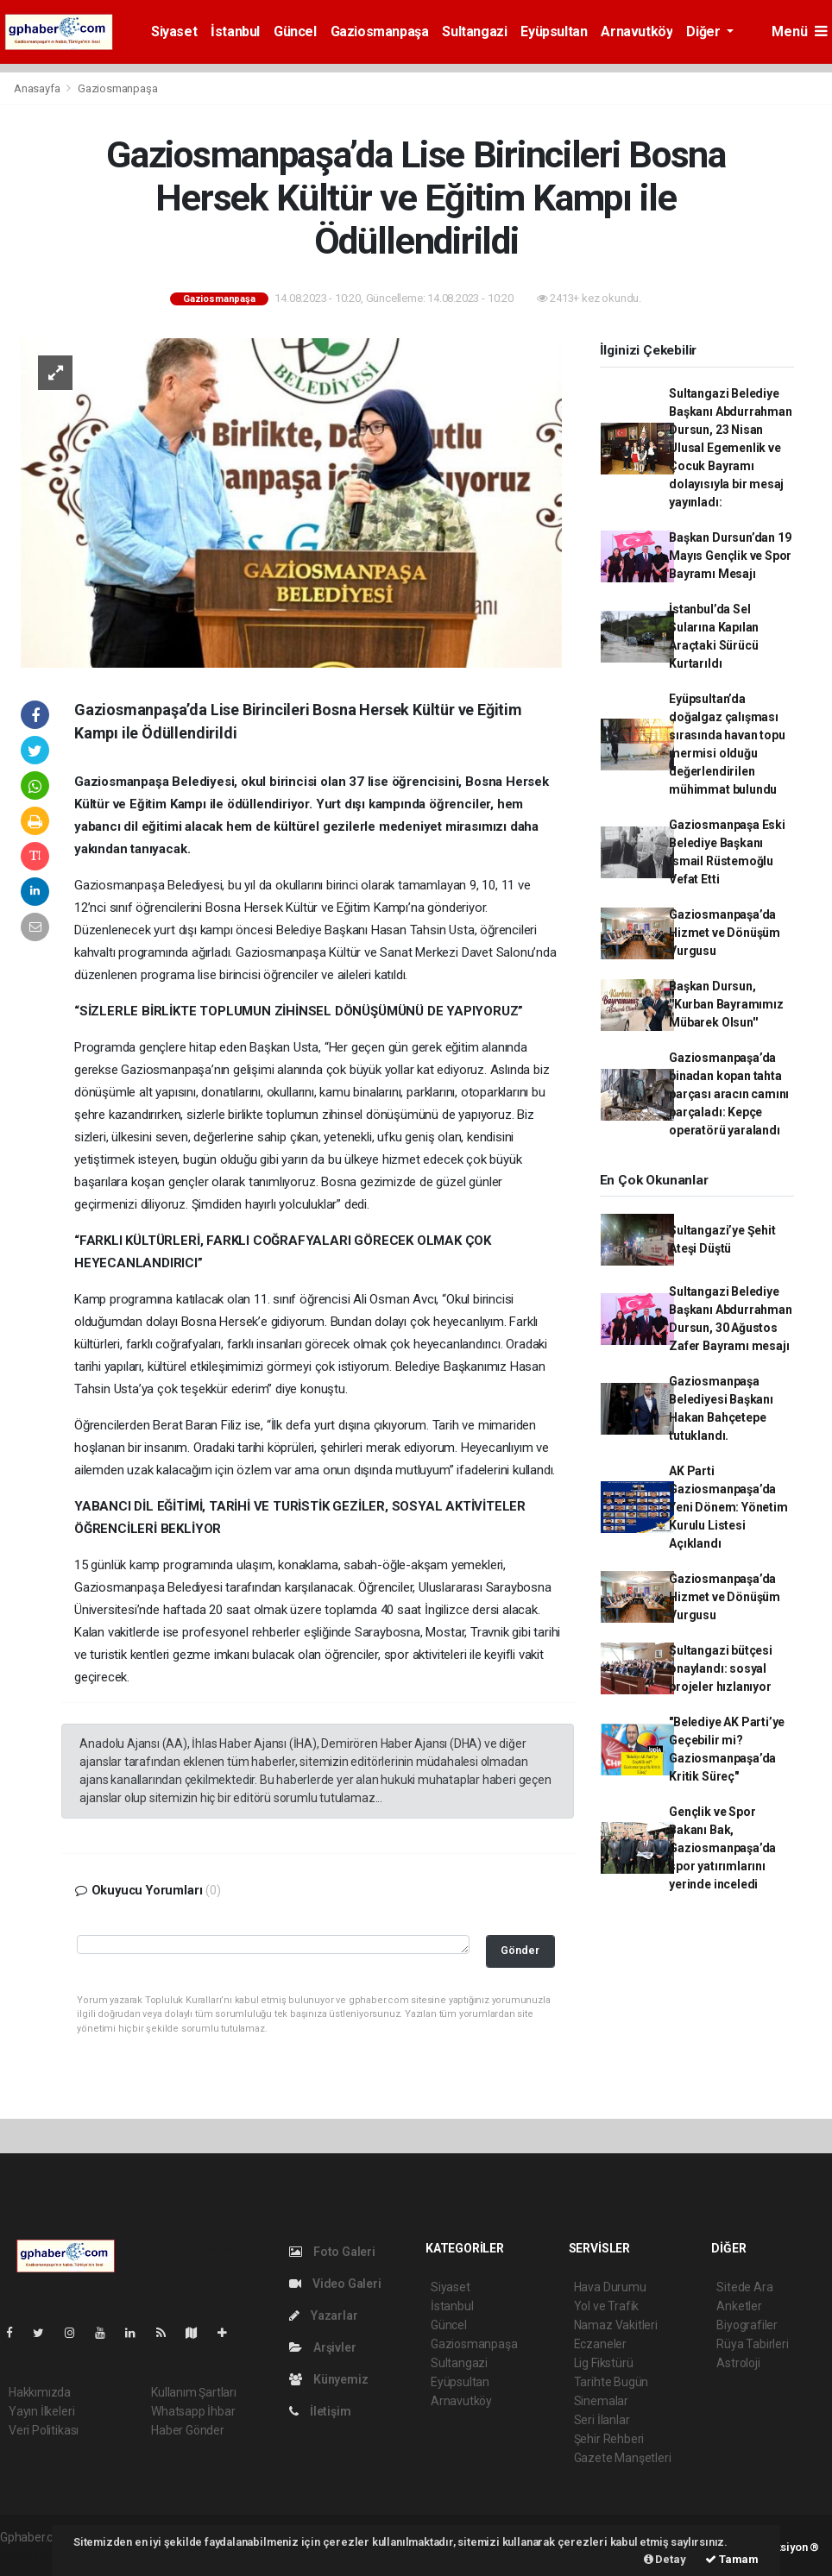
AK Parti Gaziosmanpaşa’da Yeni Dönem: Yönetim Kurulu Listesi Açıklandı (728, 1507)
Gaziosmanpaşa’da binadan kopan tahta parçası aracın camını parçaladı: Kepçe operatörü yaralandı (729, 1094)
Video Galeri (335, 2283)
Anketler (738, 2306)
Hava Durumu (610, 2287)
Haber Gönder (187, 2430)
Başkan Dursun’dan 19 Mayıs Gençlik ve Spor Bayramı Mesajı (730, 556)
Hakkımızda (40, 2392)
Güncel (295, 31)
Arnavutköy (636, 31)
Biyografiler (747, 2325)
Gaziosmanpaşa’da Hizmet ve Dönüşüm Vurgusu (724, 933)
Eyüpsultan (553, 31)
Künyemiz (328, 2379)
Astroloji (738, 2363)
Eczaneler (600, 2344)
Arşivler (322, 2347)
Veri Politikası (44, 2430)
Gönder (520, 1950)
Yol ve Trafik (607, 2306)
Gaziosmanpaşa (380, 31)
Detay (665, 2559)
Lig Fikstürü (603, 2363)
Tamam (732, 2559)
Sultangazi (474, 31)
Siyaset (174, 31)
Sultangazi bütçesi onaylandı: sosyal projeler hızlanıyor (720, 1668)
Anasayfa (38, 88)
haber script (31, 2555)
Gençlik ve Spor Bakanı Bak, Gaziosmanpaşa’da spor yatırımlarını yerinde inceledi (722, 1848)
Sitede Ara (744, 2287)
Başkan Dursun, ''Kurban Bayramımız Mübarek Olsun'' (726, 1004)
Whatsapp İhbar (193, 2411)
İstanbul (235, 31)
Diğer (704, 31)
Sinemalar (601, 2401)
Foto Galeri (332, 2252)
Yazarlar (323, 2315)
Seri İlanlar (602, 2420)
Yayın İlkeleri (41, 2411)
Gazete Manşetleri (622, 2458)
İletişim (319, 2411)
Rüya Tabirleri (752, 2344)
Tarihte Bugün (611, 2382)
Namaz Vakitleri (616, 2325)
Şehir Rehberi (609, 2439)
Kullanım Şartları (193, 2392)
